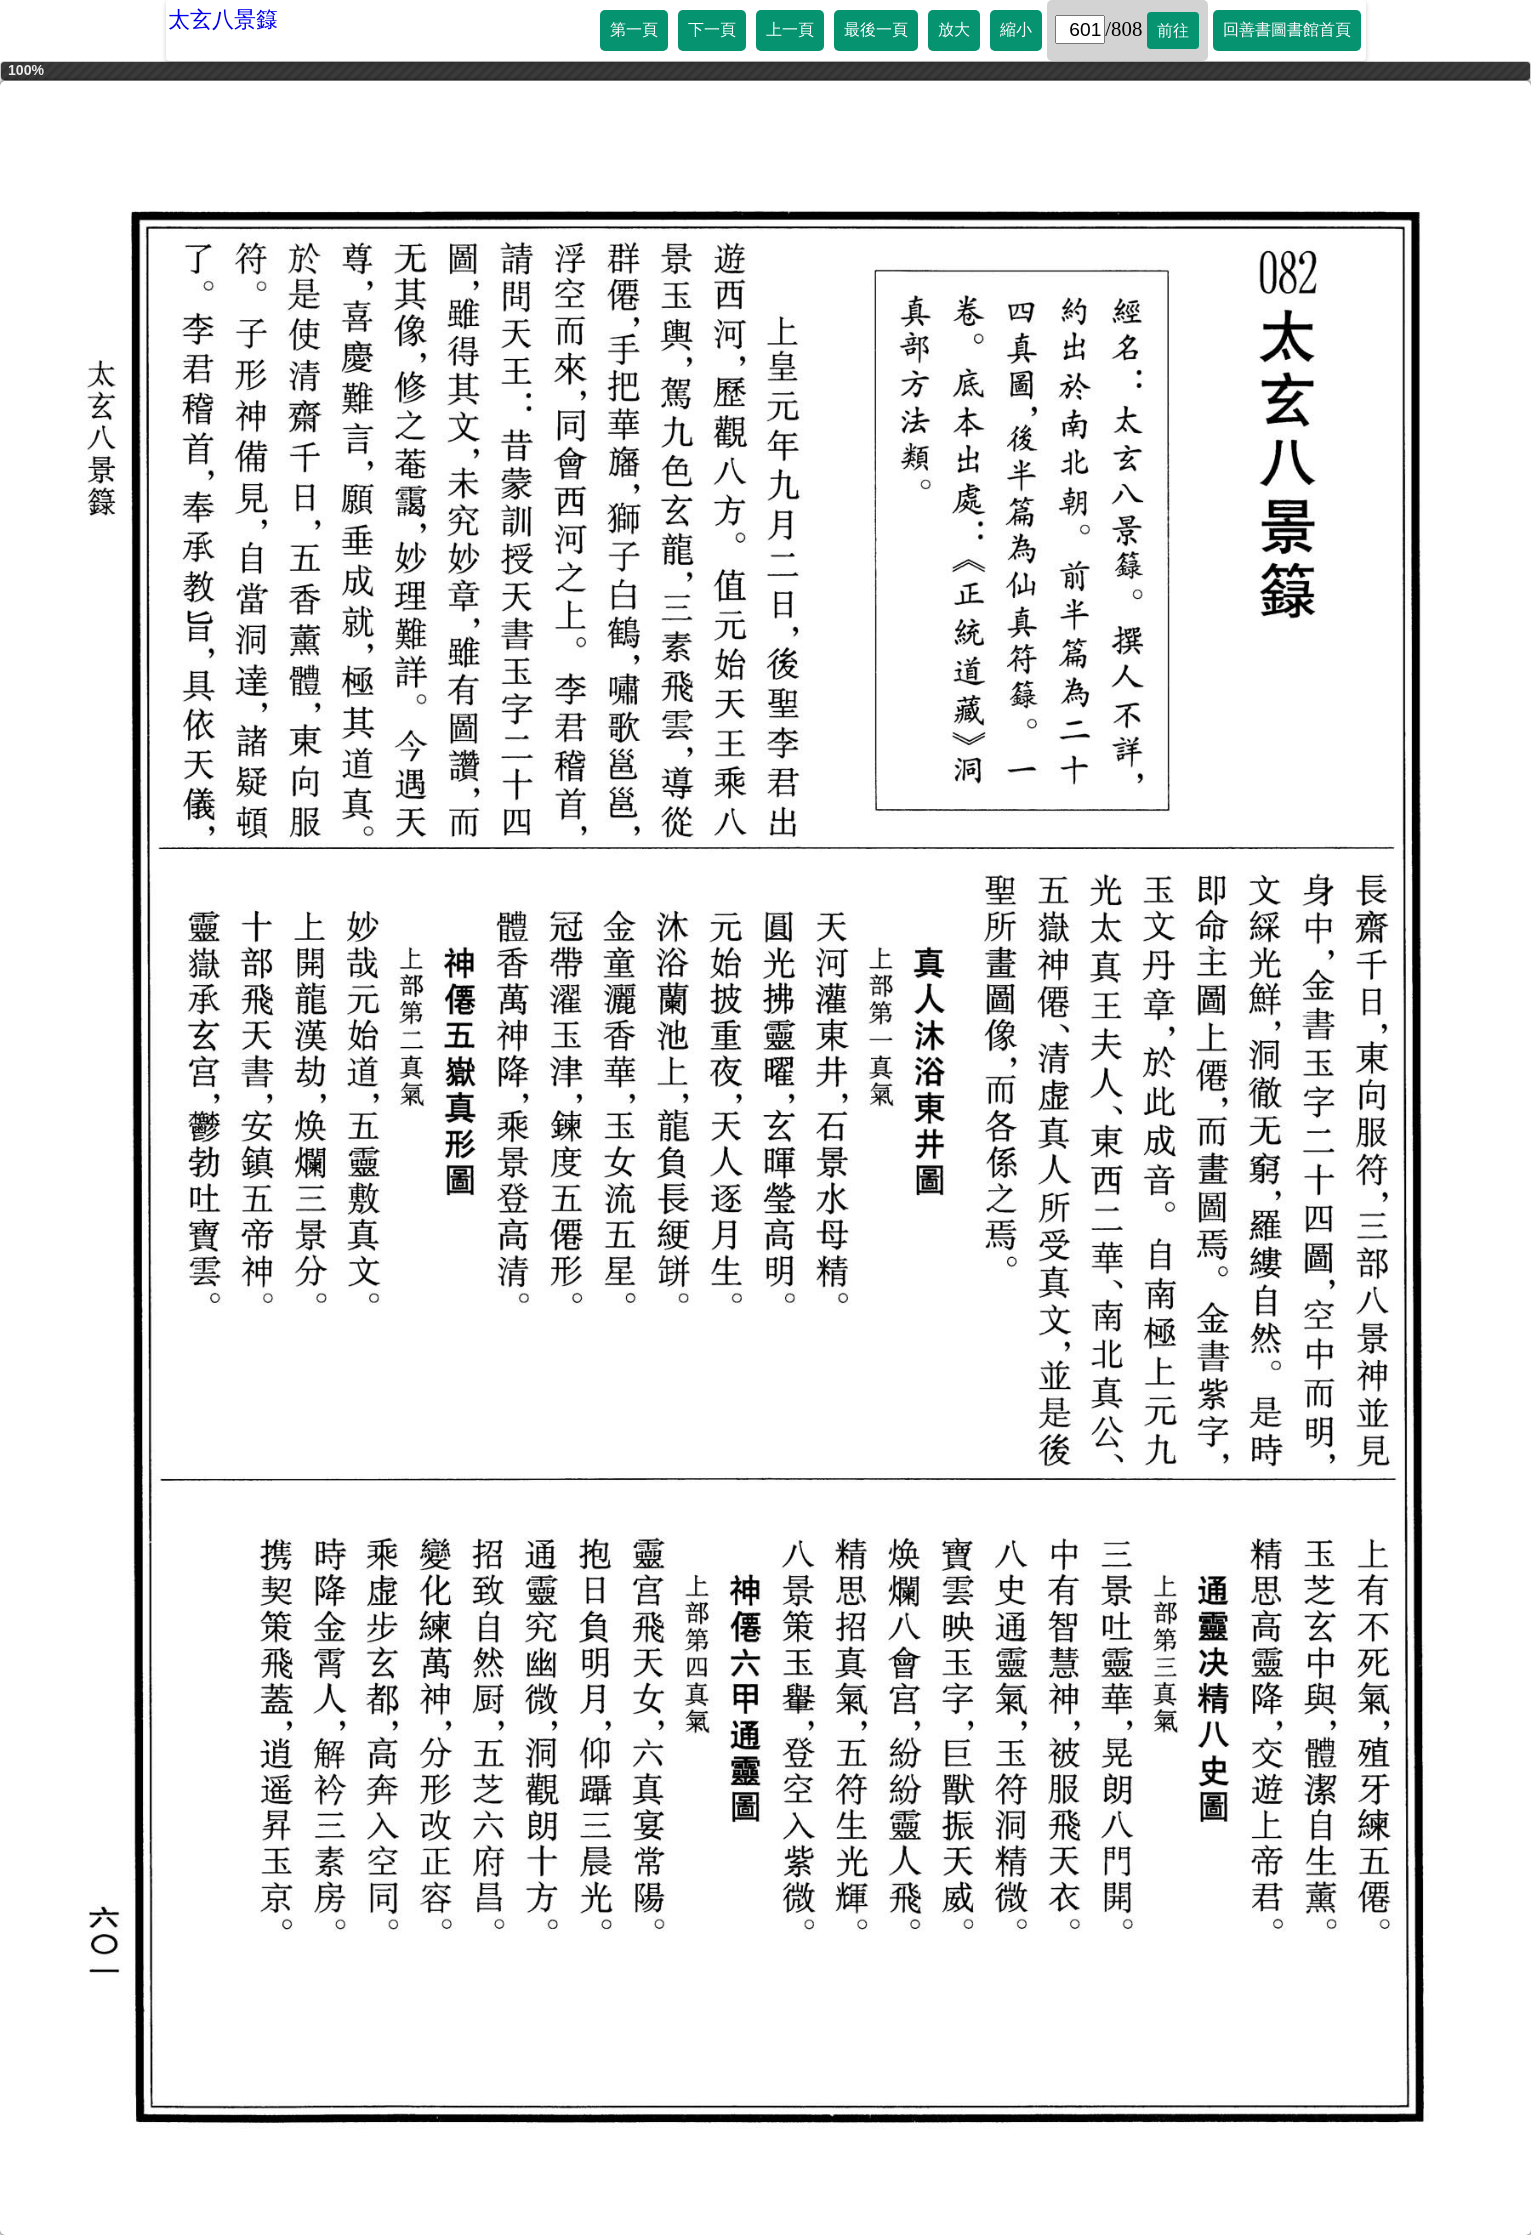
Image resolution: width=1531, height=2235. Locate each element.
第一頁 (634, 29)
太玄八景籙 (223, 19)
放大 (954, 29)
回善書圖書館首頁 (1287, 29)
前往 (1173, 30)
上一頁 (790, 29)
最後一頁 (876, 29)
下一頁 (712, 29)
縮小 (1016, 29)
